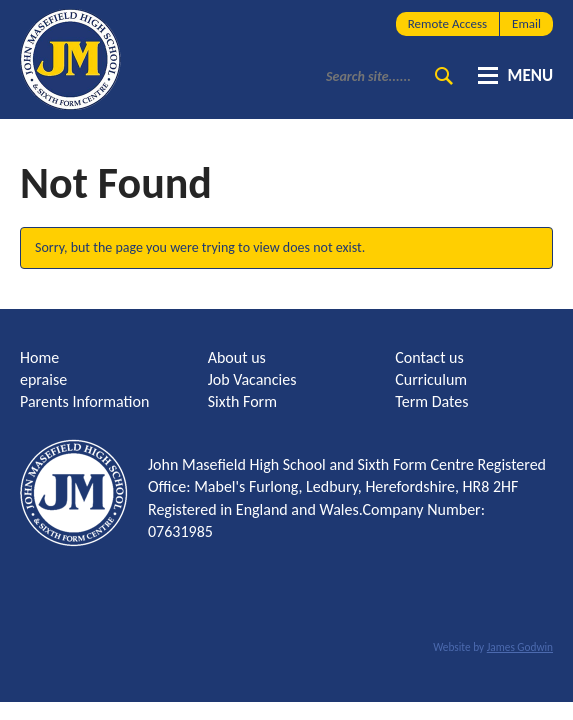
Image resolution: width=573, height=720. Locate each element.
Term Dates (431, 401)
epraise (43, 379)
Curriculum (431, 379)
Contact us (429, 357)
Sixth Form (242, 401)
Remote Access (447, 23)
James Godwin (520, 647)
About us (237, 357)
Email (526, 23)
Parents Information (84, 401)
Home (39, 357)
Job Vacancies (252, 379)
